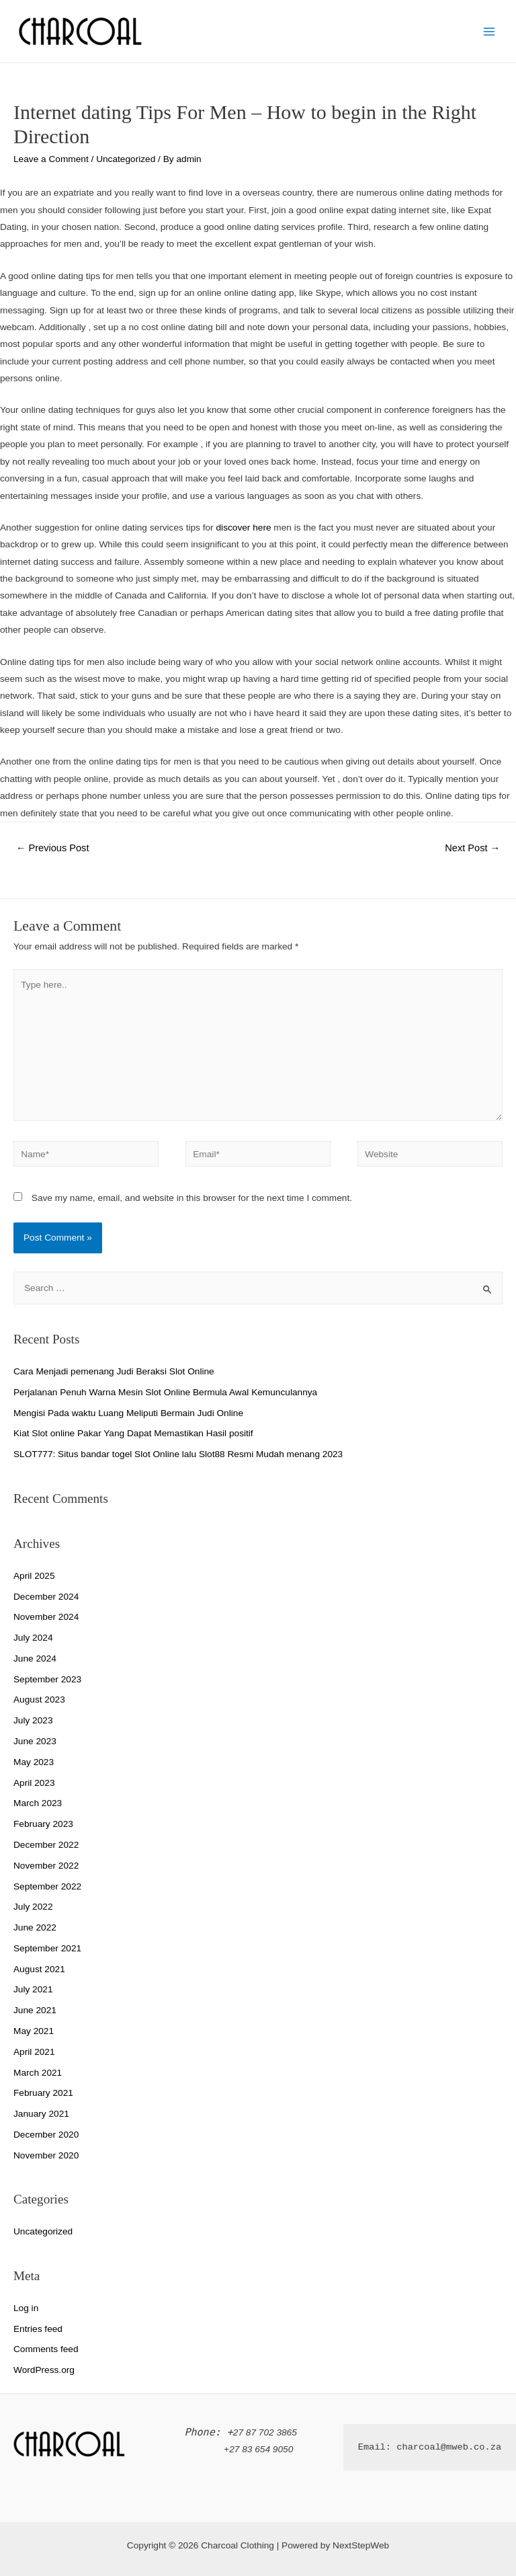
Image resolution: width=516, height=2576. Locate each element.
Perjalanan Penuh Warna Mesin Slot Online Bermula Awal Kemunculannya (165, 1392)
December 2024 (46, 1597)
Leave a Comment (51, 159)
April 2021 (34, 2052)
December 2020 (46, 2135)
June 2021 (34, 2010)
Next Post (472, 848)
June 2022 (34, 1927)
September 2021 (47, 1948)
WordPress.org (44, 2370)
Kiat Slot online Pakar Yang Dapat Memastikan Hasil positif (133, 1433)
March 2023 (37, 1803)
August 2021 (39, 1969)
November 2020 (46, 2155)
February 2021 (43, 2093)
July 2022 (33, 1907)
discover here (243, 527)
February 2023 (43, 1824)
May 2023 (33, 1762)
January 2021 (41, 2114)
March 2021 (37, 2073)
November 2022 (46, 1866)
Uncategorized (125, 159)
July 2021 (33, 1989)
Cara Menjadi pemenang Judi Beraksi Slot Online (113, 1371)
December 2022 (46, 1845)
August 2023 (39, 1699)
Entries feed (37, 2329)
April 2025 (34, 1576)
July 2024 (33, 1638)
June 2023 (34, 1741)
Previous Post (52, 848)
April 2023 (34, 1783)
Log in (25, 2308)
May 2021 (33, 2031)
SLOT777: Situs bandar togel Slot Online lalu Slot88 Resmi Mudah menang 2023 (178, 1454)
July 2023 (33, 1720)
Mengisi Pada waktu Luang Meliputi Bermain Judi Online (128, 1413)
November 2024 (46, 1617)
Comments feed (46, 2349)
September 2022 (47, 1886)
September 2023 (47, 1679)
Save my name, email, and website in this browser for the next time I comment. (192, 1198)
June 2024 (34, 1658)
